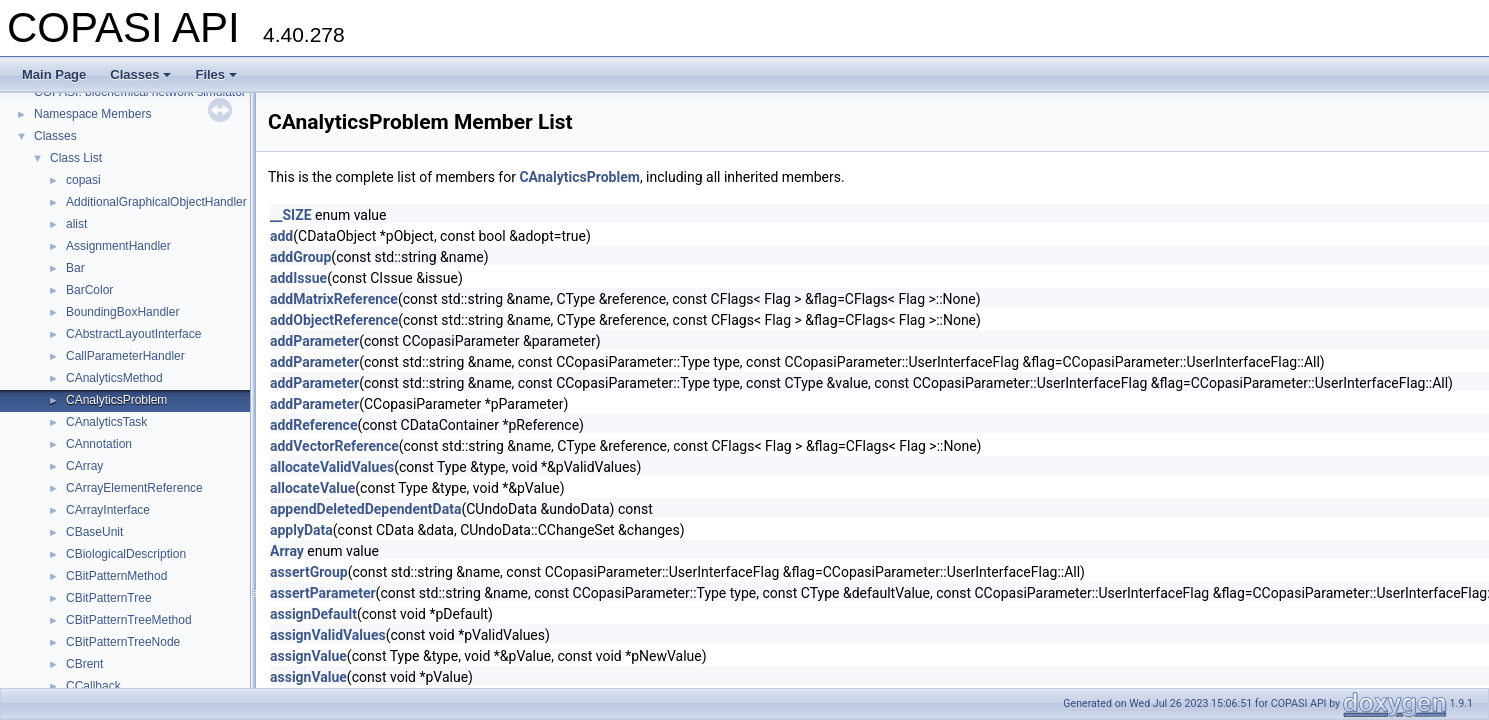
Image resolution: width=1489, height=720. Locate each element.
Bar (75, 268)
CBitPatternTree (109, 598)
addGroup (300, 257)
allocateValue (312, 488)
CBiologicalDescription (126, 554)
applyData (301, 530)
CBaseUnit (94, 532)
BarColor (89, 290)
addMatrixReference (334, 299)
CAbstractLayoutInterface (133, 334)
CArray (84, 466)
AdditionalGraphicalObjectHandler (156, 202)
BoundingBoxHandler (122, 312)
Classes (140, 74)
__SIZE (291, 215)
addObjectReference (334, 320)
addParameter (314, 341)
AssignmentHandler (118, 246)
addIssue (298, 278)
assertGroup (309, 572)
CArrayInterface (108, 510)
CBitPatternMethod (116, 576)
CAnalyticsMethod (114, 378)
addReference (313, 425)
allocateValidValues (332, 467)
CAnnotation (99, 444)
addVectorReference (334, 446)
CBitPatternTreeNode (123, 642)
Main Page (54, 74)
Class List (76, 158)
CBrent (84, 664)
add (281, 236)
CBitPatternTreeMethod (129, 620)
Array (287, 551)
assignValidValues (328, 635)
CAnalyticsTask (106, 422)
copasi (83, 180)
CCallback (93, 686)
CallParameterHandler (125, 356)
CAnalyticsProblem (116, 400)
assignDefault (313, 614)
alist (76, 224)
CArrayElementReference (134, 488)
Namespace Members (92, 114)
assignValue (308, 656)
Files (216, 74)
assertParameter (323, 593)
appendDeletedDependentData (365, 509)
